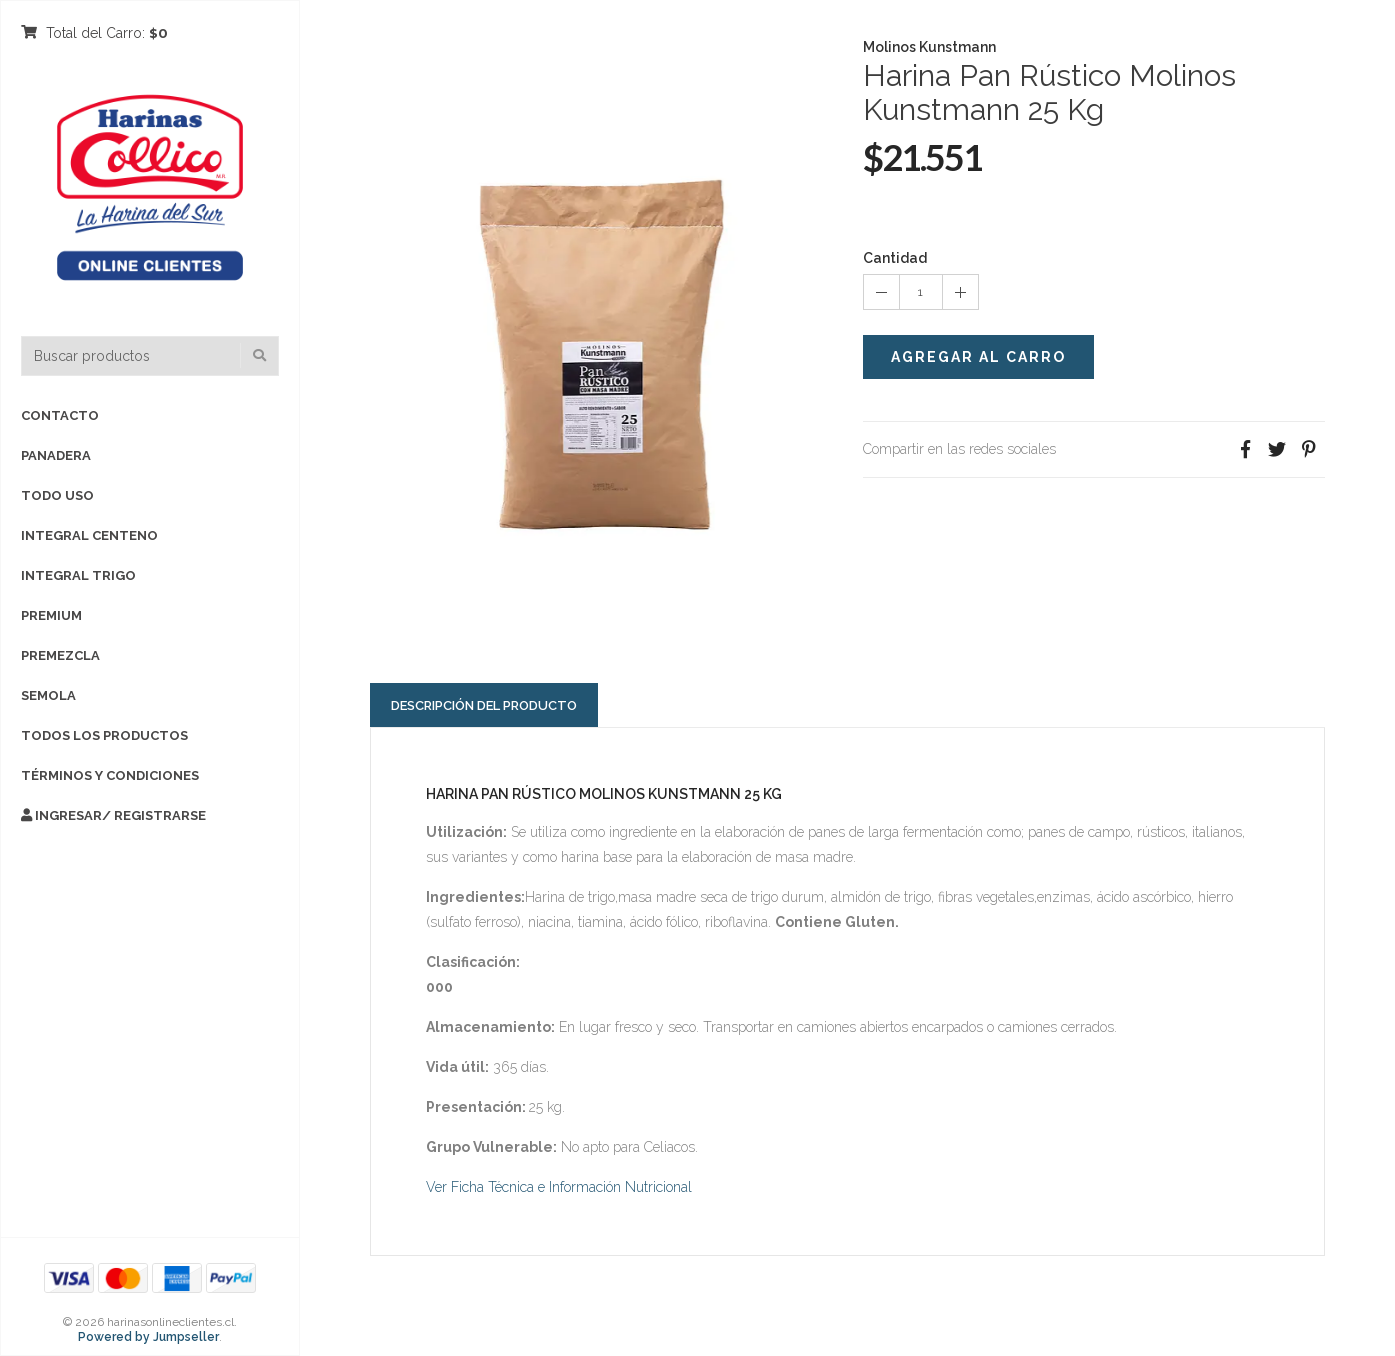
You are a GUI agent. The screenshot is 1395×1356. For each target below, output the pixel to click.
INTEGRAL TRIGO (78, 575)
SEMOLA (48, 695)
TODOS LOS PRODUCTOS (104, 735)
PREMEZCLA (60, 655)
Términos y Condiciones (110, 775)
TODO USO (57, 495)
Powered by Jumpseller (148, 1337)
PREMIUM (51, 615)
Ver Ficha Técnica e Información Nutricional (559, 1187)
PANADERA (56, 455)
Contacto (60, 415)
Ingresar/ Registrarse (113, 815)
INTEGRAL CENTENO (89, 535)
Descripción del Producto (484, 705)
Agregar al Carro (978, 357)
